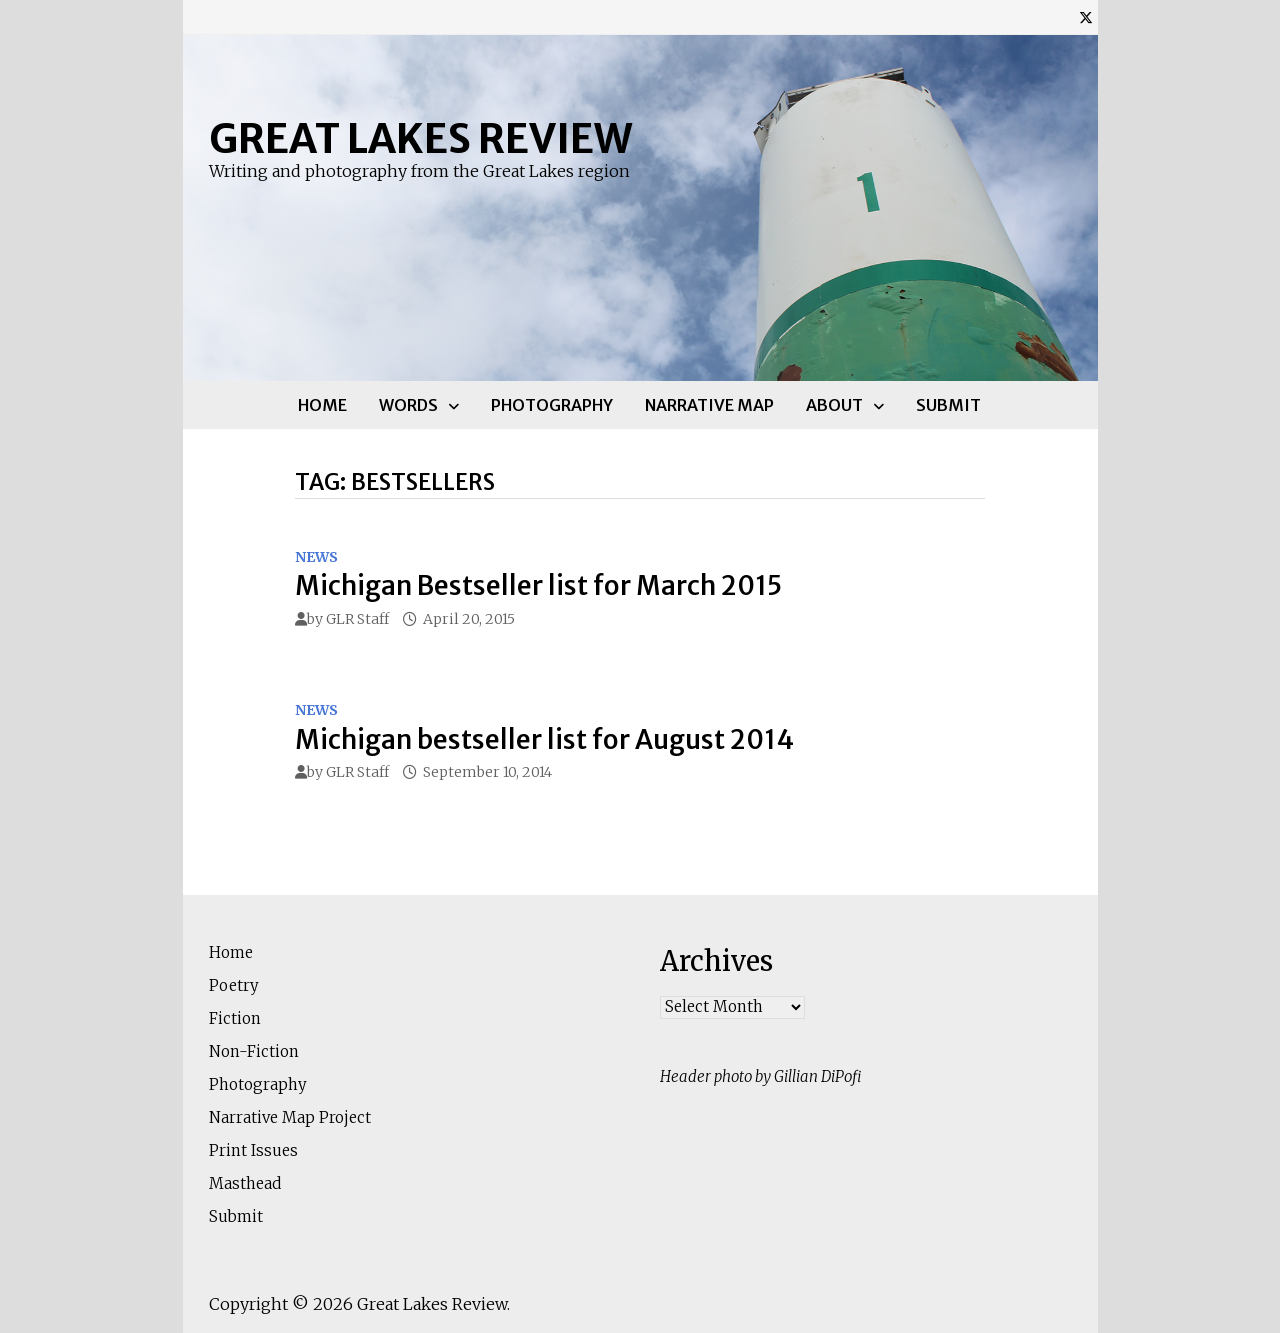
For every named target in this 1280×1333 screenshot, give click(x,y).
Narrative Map (709, 405)
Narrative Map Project (290, 1117)
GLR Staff (357, 619)
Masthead (245, 1183)
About (834, 405)
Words (408, 405)
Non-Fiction (254, 1051)
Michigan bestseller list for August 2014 (544, 739)
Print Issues (253, 1150)
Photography (552, 405)
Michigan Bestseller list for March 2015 (538, 585)
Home (322, 405)
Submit (948, 405)
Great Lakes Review (420, 139)
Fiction (235, 1018)
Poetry (234, 985)
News (316, 557)
